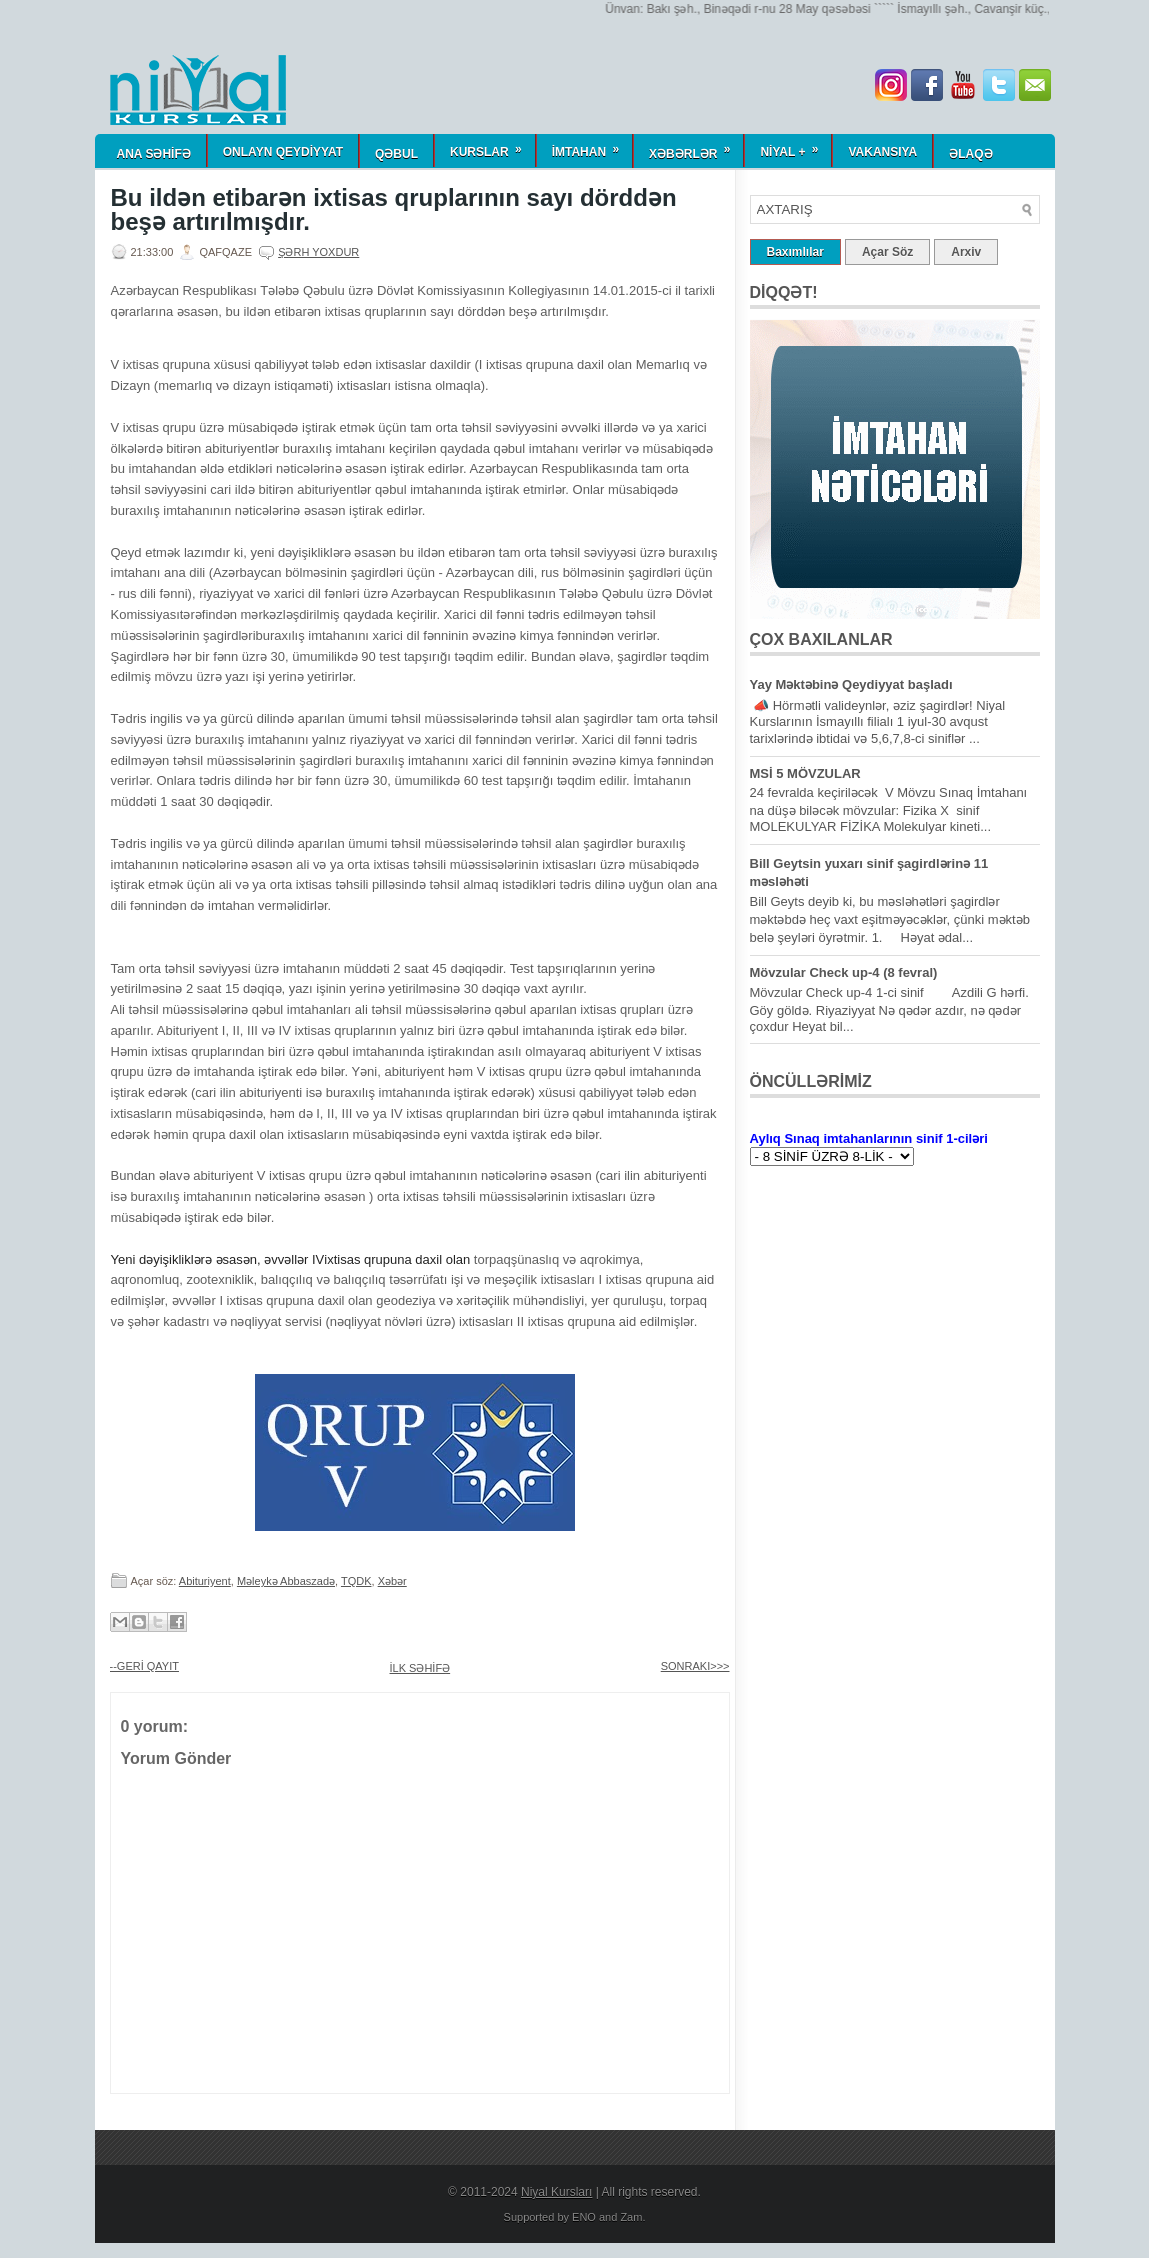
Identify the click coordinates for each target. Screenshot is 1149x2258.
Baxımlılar (795, 252)
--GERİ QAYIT (144, 1666)
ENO (584, 2217)
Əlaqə (970, 154)
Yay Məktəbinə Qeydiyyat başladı (851, 684)
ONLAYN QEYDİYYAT (283, 152)
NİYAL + (795, 146)
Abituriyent (205, 1581)
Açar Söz (887, 252)
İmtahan (592, 146)
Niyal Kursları (556, 2192)
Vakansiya (882, 152)
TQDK (356, 1581)
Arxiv (966, 252)
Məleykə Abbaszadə (286, 1581)
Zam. (632, 2217)
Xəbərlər (696, 147)
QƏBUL (396, 154)
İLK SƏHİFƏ (420, 1668)
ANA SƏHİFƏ (154, 154)
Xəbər (392, 1581)
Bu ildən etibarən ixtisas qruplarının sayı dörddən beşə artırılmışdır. (394, 210)
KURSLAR (492, 146)
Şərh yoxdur (318, 252)
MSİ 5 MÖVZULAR (805, 773)
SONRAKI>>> (695, 1666)
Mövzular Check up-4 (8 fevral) (844, 972)
